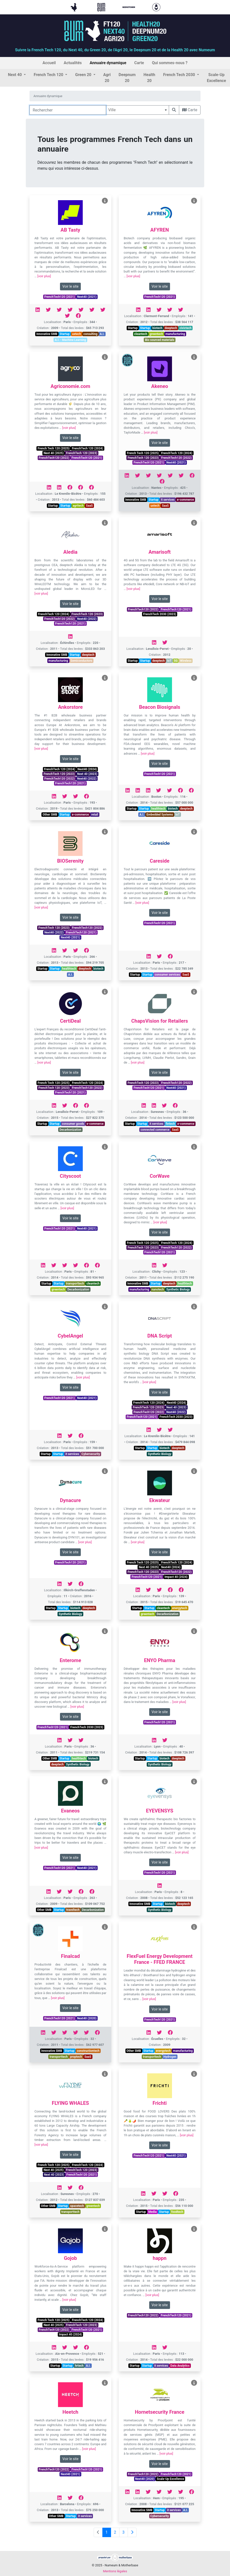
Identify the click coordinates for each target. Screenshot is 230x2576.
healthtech (158, 808)
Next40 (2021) (86, 297)
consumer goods (73, 1123)
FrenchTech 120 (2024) (87, 448)
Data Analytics (180, 2365)
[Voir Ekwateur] (194, 1471)
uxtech (76, 334)
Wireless (185, 660)
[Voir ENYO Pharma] (194, 1631)
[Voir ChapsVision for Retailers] (194, 991)
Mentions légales (115, 2571)
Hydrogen (169, 2056)
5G (176, 660)
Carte (189, 110)
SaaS (89, 505)
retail (94, 814)
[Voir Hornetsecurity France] (194, 2383)
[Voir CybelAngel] (105, 1306)
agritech (78, 505)
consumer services (167, 974)
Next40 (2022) (86, 619)
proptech (76, 2056)
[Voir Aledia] (105, 523)
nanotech (157, 1289)
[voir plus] (44, 276)
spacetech (77, 2206)
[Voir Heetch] (105, 2383)
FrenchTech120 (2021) (59, 297)
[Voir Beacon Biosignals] (194, 678)
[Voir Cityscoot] (105, 1147)
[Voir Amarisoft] (194, 523)
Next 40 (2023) (87, 774)
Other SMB (50, 814)
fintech (170, 1123)
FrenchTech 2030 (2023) (159, 614)
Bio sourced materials (159, 340)
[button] (17, 75)
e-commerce (185, 499)
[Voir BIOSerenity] (105, 831)
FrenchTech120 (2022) (54, 458)
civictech (185, 328)
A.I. (102, 334)
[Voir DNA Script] (194, 1306)
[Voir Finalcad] (105, 1927)
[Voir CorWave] (194, 1147)
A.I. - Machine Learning (70, 340)
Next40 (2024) (87, 769)
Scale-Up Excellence (170, 2479)
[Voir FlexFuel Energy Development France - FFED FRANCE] (194, 1927)
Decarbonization (70, 1129)
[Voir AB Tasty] (105, 200)
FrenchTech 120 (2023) (81, 453)
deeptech (171, 328)
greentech (156, 334)
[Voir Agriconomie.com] (105, 357)
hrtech (79, 2365)
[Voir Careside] (194, 831)
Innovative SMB (46, 334)
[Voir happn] (194, 2229)
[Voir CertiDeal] (105, 991)
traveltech (73, 1910)
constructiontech (88, 2051)
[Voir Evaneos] (105, 1781)
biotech (157, 328)
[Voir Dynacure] (105, 1471)
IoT (169, 660)
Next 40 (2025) (54, 453)
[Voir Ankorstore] (105, 678)
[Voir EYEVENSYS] (194, 1781)
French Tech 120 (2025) (53, 448)
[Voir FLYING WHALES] (105, 2074)
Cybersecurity (91, 1454)
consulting (90, 334)
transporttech (75, 1283)
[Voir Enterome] (105, 1631)
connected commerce (155, 1129)
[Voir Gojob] (105, 2229)
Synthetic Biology (178, 1289)
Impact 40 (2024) (176, 1577)
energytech (179, 1608)
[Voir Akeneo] (194, 357)
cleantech (140, 334)
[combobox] (137, 110)
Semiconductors (81, 660)
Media (152, 2212)
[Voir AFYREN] (194, 200)
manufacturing (175, 334)
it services (168, 499)
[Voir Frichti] (194, 2074)
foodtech (177, 2212)
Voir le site (70, 286)
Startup (65, 334)
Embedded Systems (159, 814)
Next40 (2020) (86, 2018)
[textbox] (137, 110)
